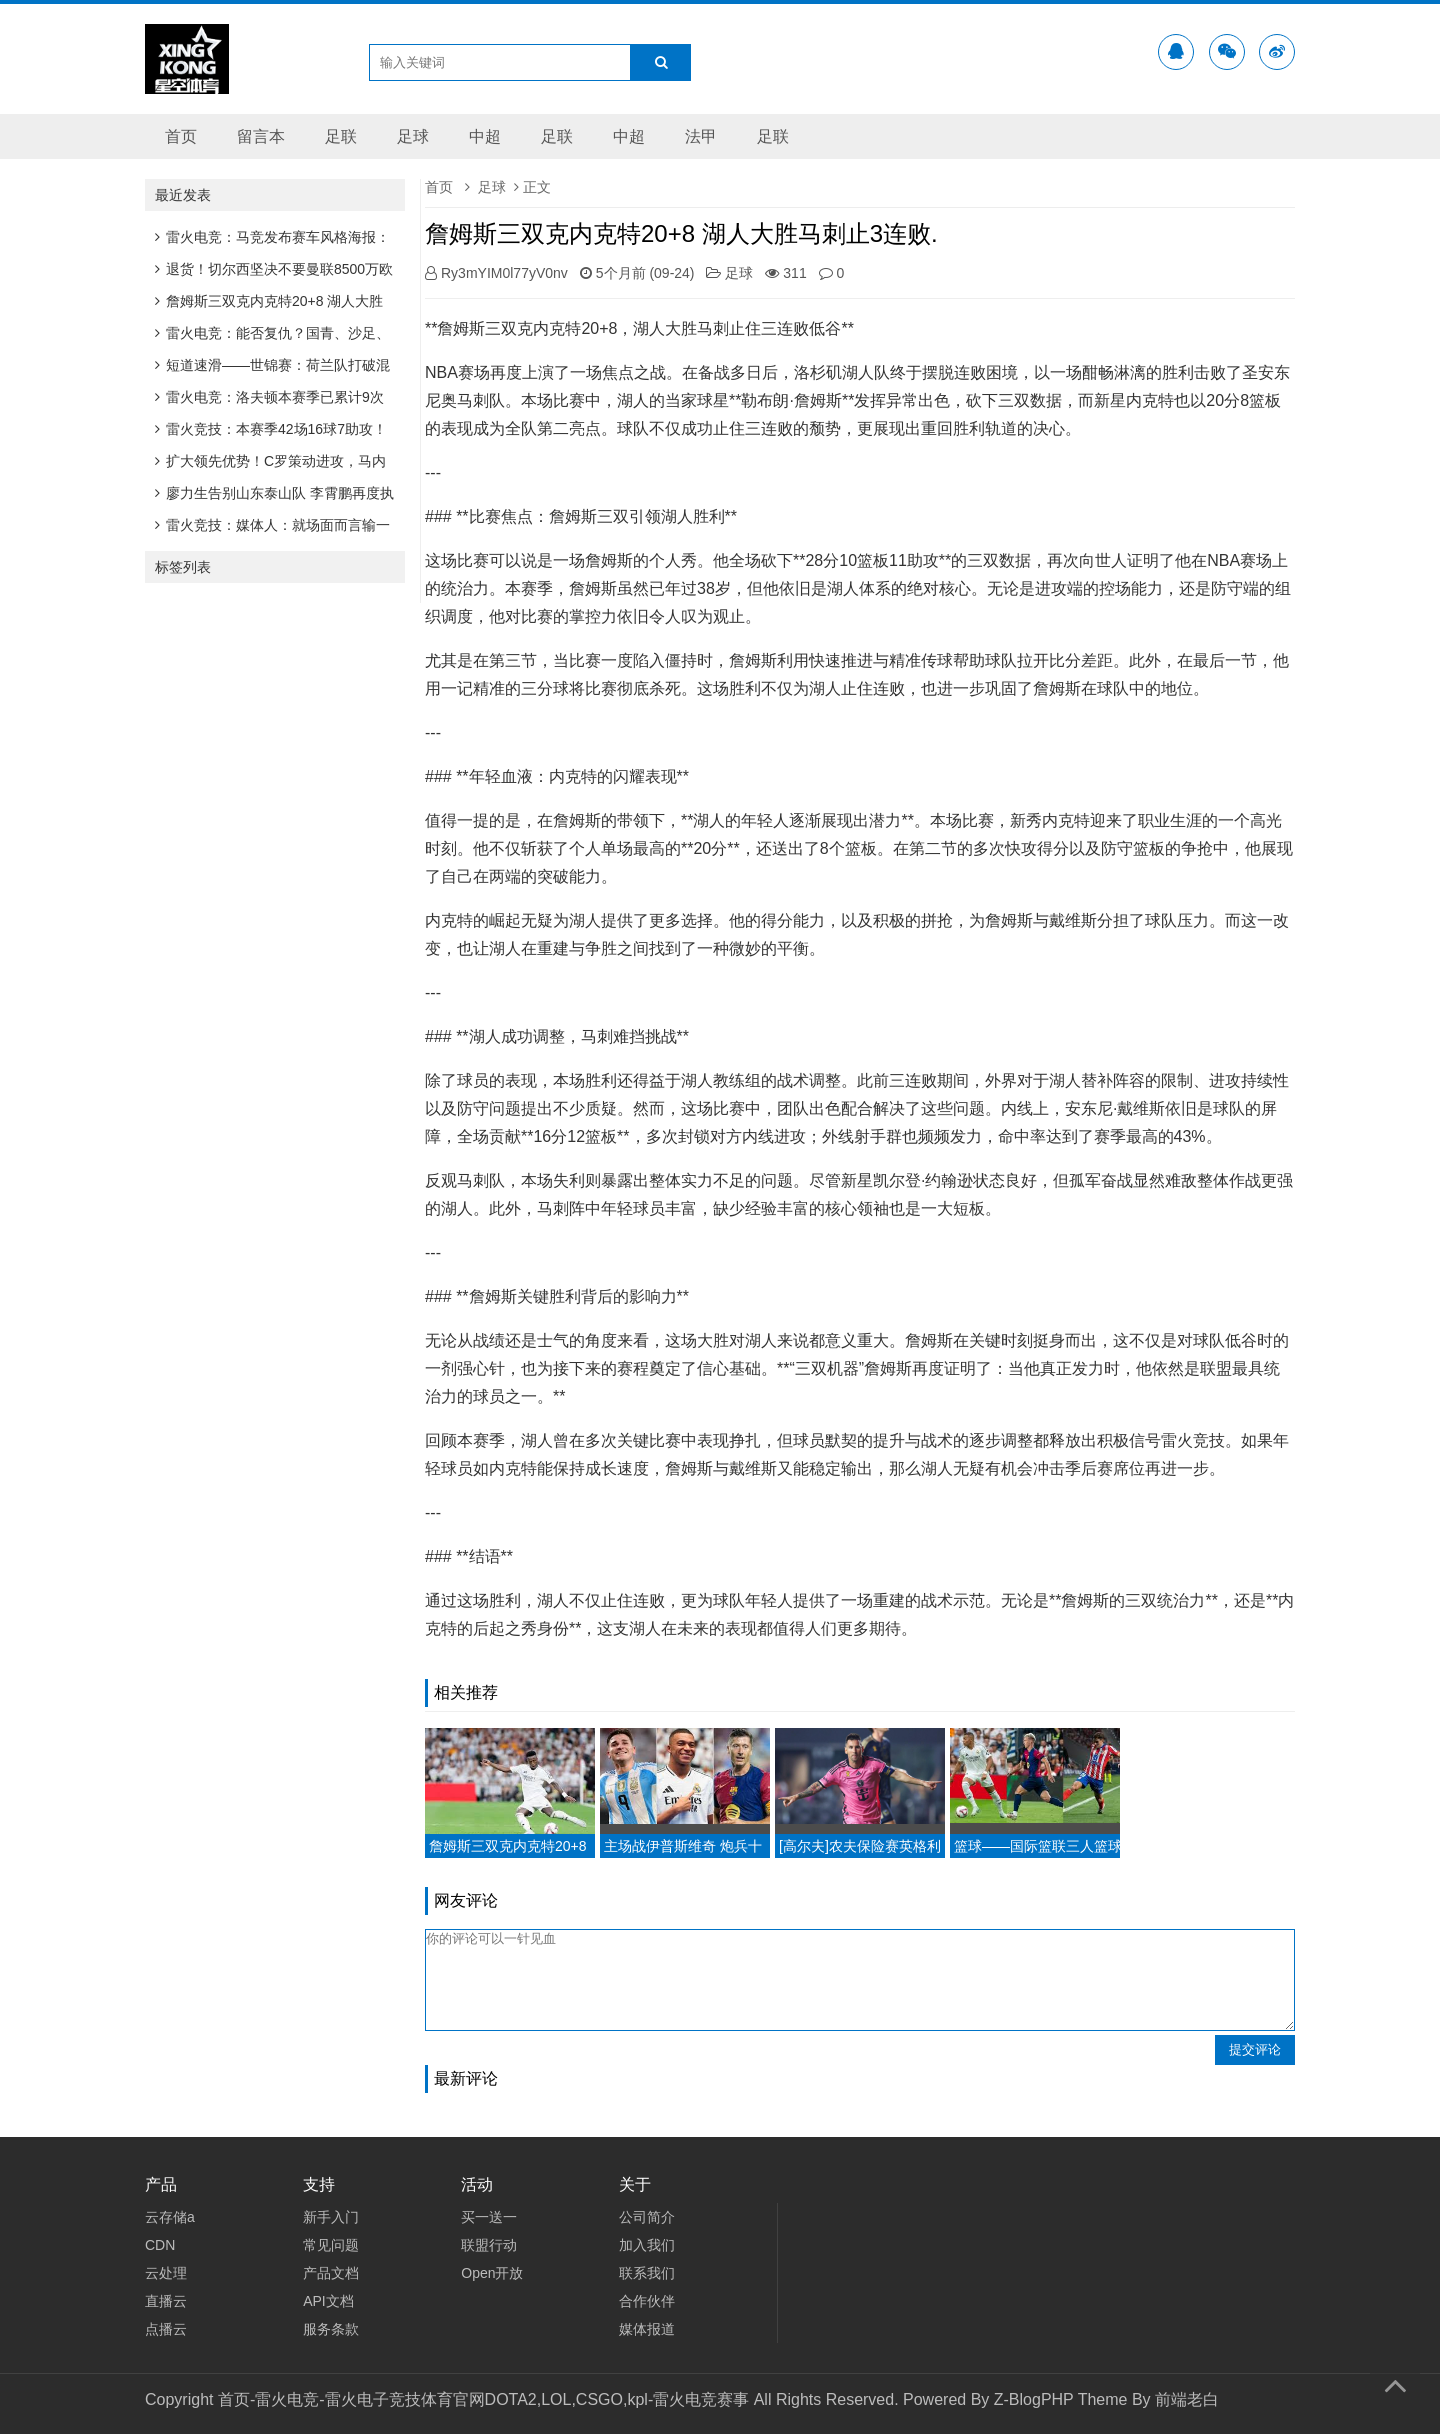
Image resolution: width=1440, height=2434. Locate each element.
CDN (160, 2245)
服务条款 (331, 2329)
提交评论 (1255, 2049)
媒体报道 (647, 2329)
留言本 (261, 136)
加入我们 (647, 2245)
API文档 (328, 2301)
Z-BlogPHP (1034, 2399)
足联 (341, 136)
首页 (181, 136)
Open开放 (492, 2273)
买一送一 (489, 2217)
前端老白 (1187, 2399)
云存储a (170, 2217)
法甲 (701, 136)
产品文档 (331, 2273)
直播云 (166, 2301)
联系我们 (647, 2273)
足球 (413, 136)
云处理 (166, 2273)
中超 (485, 136)
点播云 (166, 2329)
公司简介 (647, 2217)
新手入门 (331, 2217)
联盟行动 (489, 2245)
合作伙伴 (647, 2301)
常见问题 (331, 2245)
